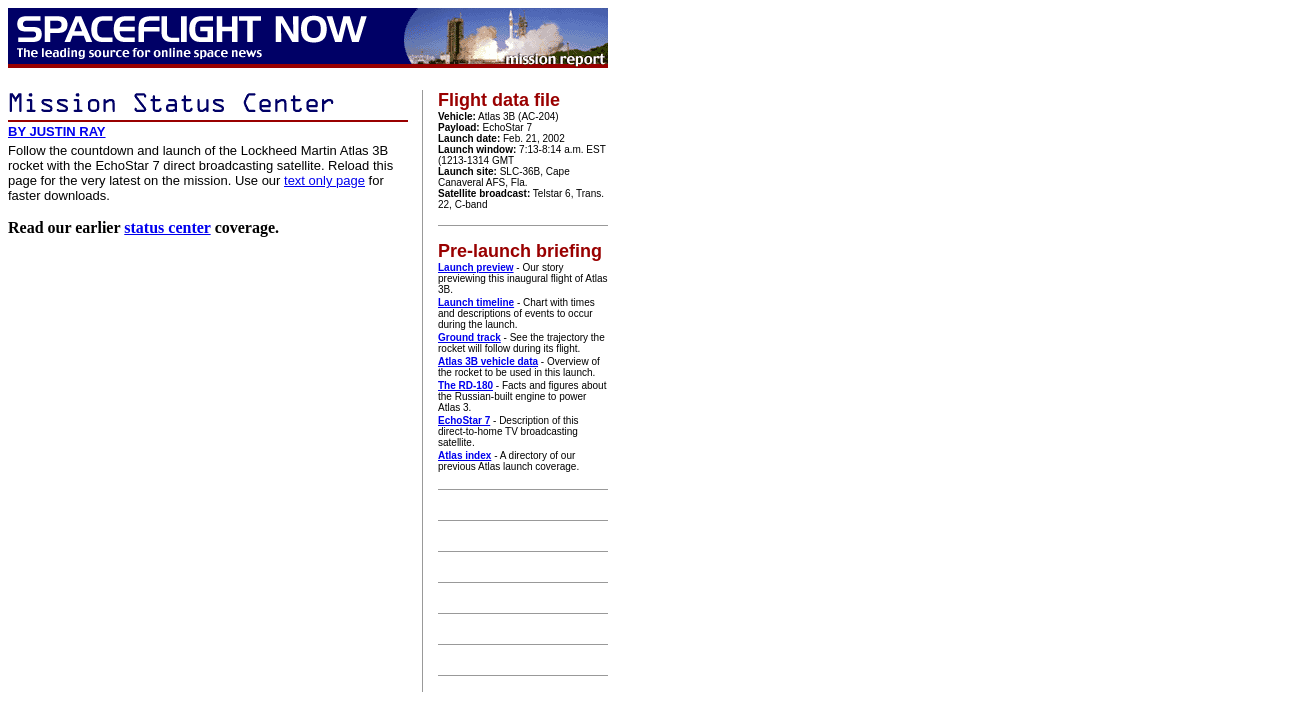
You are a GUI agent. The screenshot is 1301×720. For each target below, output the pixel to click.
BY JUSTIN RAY (57, 131)
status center (167, 227)
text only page (324, 180)
